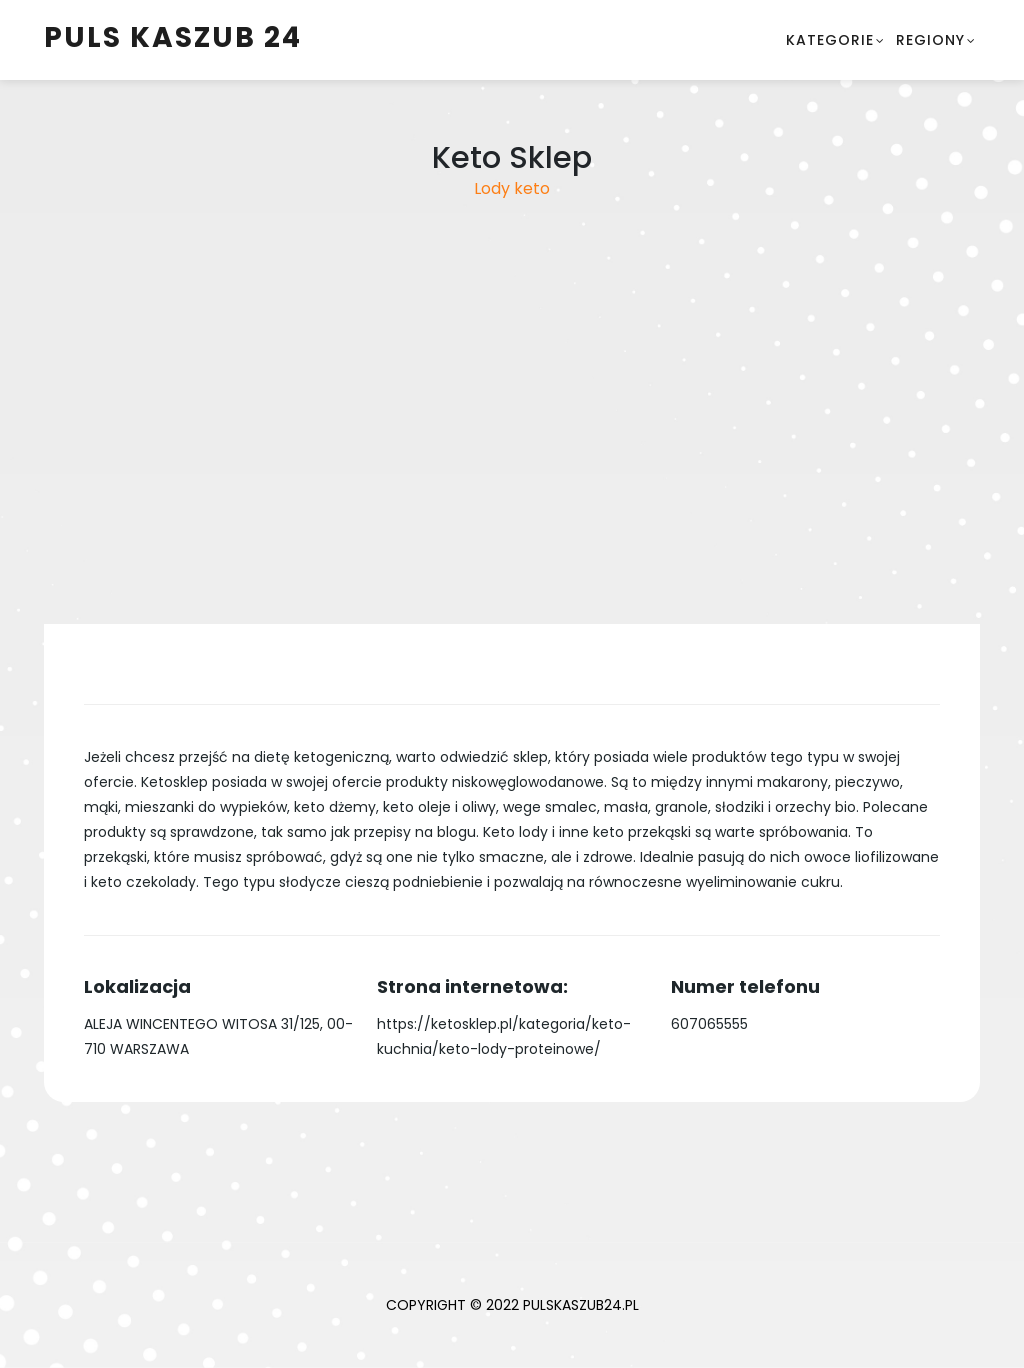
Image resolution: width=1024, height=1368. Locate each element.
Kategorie (830, 40)
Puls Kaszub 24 (173, 37)
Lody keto (512, 188)
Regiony (930, 40)
